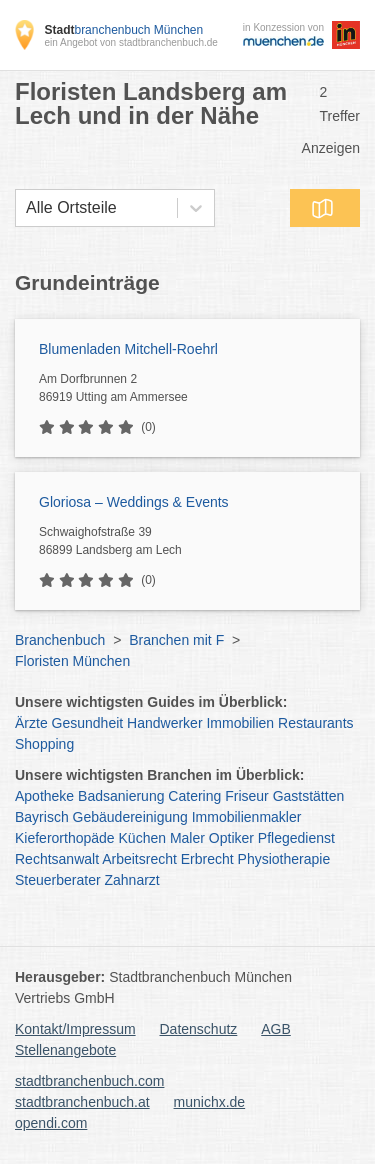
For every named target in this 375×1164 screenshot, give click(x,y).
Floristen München (72, 661)
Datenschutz (199, 1029)
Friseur (247, 796)
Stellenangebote (65, 1050)
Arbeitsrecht (139, 859)
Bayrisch (42, 817)
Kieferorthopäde (65, 838)
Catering (194, 796)
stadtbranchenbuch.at (82, 1102)
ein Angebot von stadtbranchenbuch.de (130, 42)
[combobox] (26, 208)
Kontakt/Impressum (75, 1029)
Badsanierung (121, 796)
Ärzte (31, 723)
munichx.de (210, 1102)
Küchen (142, 838)
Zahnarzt (132, 880)
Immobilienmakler (247, 817)
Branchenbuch (60, 640)
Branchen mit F (176, 640)
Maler (187, 838)
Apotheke (44, 796)
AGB (276, 1029)
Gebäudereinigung (130, 817)
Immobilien (240, 723)
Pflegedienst (296, 838)
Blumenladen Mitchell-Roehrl (128, 349)
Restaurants (315, 723)
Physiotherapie (284, 859)
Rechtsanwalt (57, 859)
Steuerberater (58, 880)
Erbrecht (207, 859)
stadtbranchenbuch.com (89, 1081)
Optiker (231, 838)
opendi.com (51, 1123)
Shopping (44, 744)
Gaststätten (309, 796)
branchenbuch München (123, 30)
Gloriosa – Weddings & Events (134, 502)
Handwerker (164, 723)
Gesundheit (88, 723)
